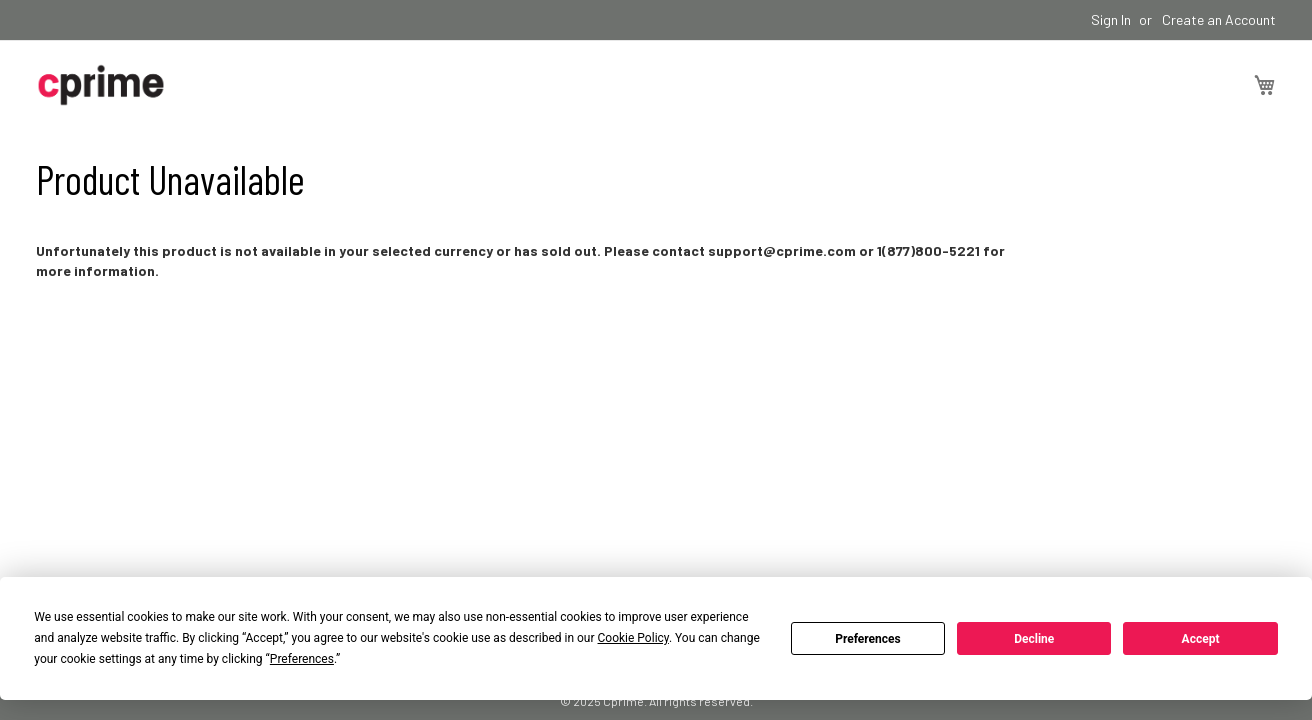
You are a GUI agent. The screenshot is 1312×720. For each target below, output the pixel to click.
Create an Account (1219, 19)
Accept (1201, 639)
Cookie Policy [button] (633, 638)
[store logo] (101, 85)
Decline (1034, 639)
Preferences (868, 639)
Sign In (1111, 19)
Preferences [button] (302, 659)
